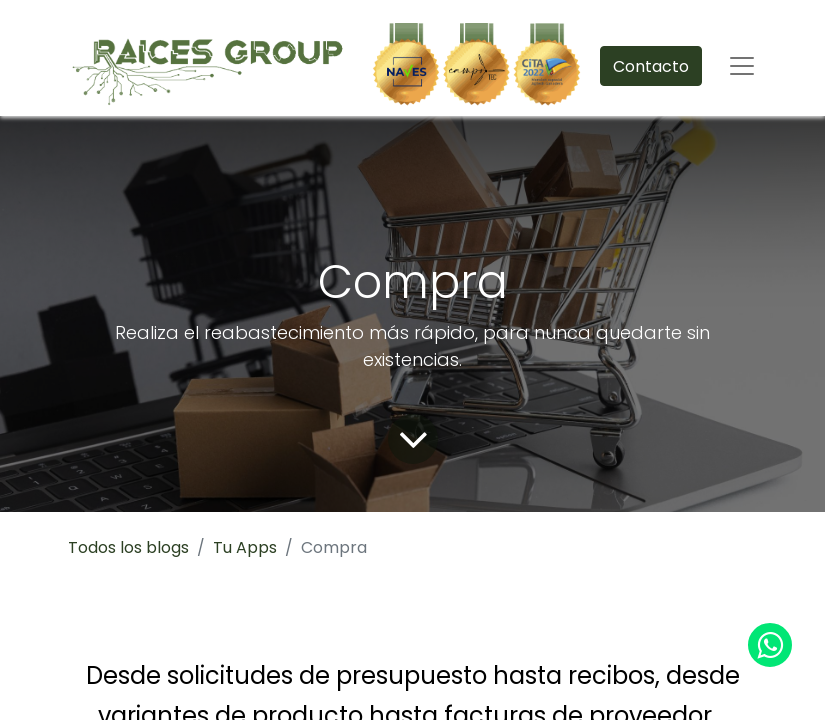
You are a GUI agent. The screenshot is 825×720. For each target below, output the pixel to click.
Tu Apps (245, 547)
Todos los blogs (128, 547)
